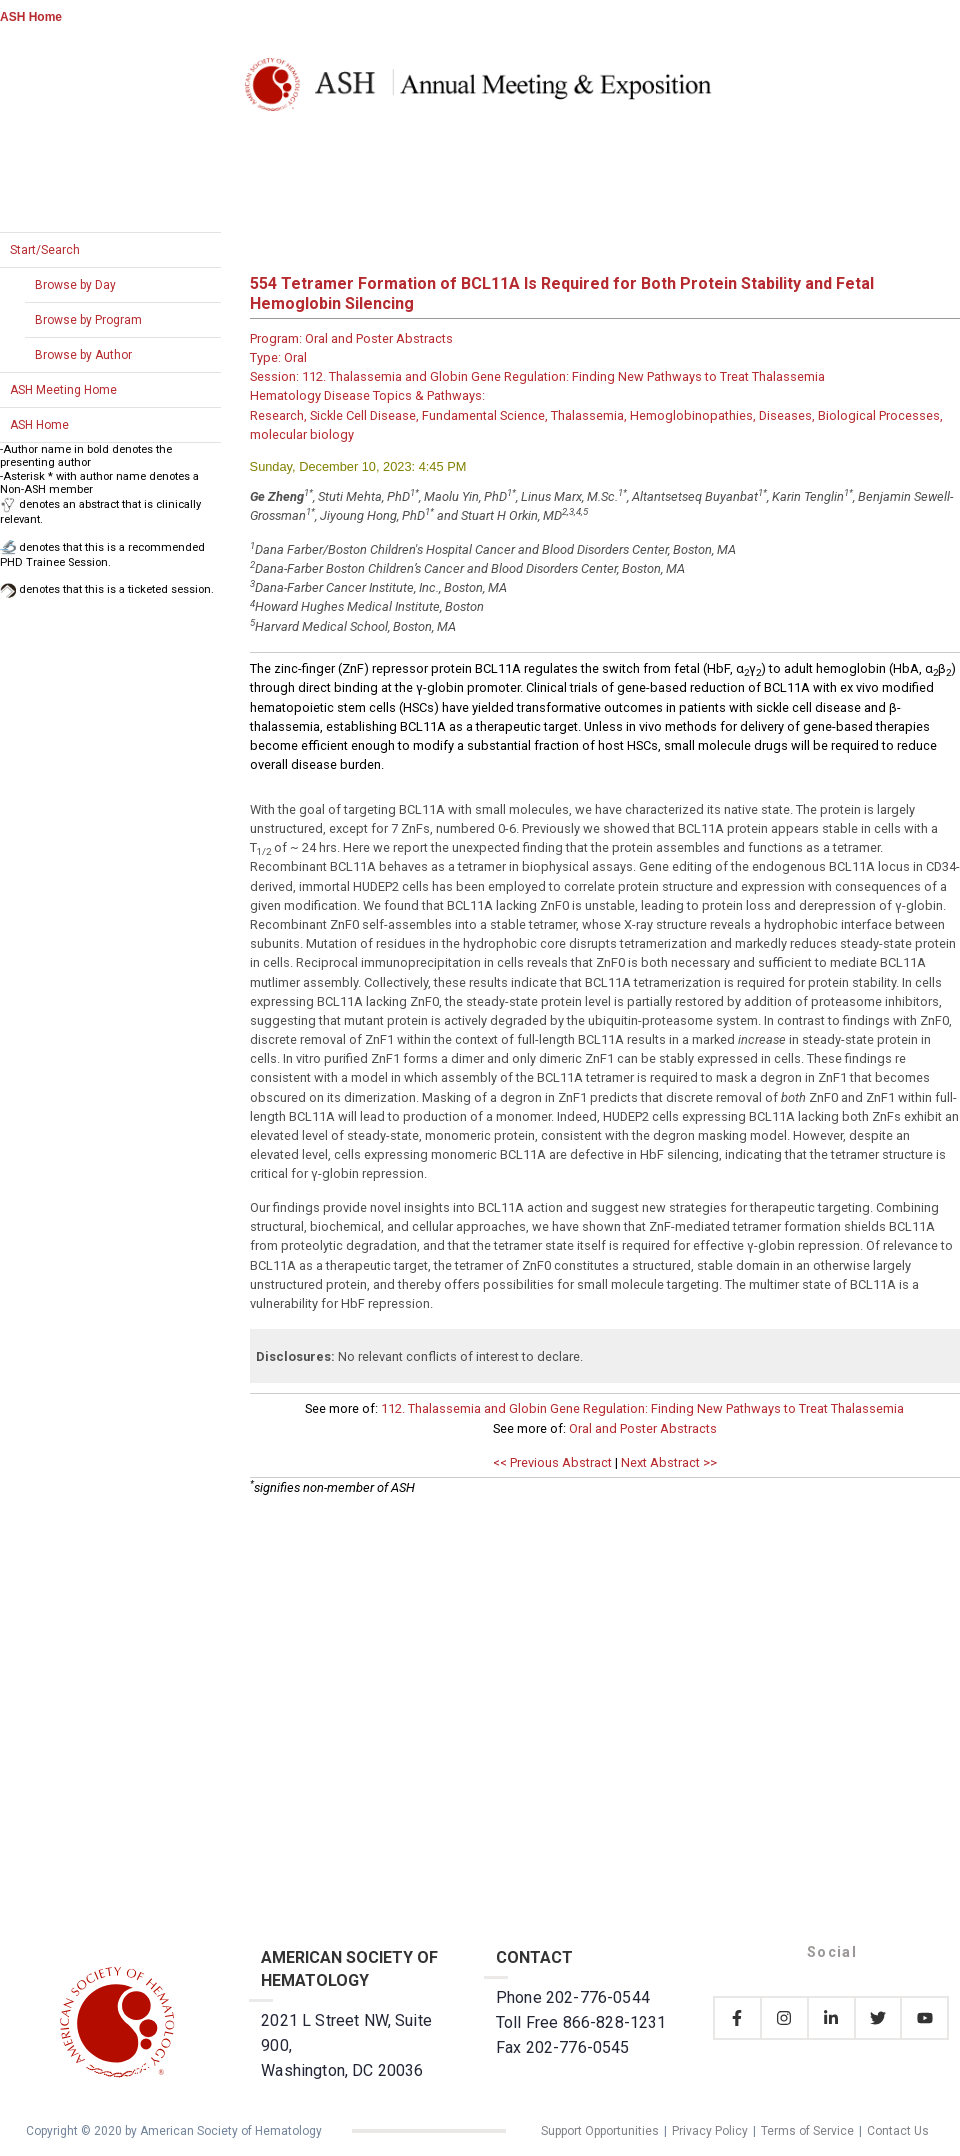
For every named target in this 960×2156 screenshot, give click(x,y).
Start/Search (45, 250)
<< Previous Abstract (552, 1462)
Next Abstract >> (669, 1462)
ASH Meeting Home (63, 390)
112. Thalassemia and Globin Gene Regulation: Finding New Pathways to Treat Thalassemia (642, 1408)
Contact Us (898, 2131)
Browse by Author (83, 355)
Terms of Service (807, 2131)
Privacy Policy (710, 2131)
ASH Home (31, 17)
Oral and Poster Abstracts (643, 1428)
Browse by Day (75, 285)
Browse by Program (88, 320)
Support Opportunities (600, 2131)
